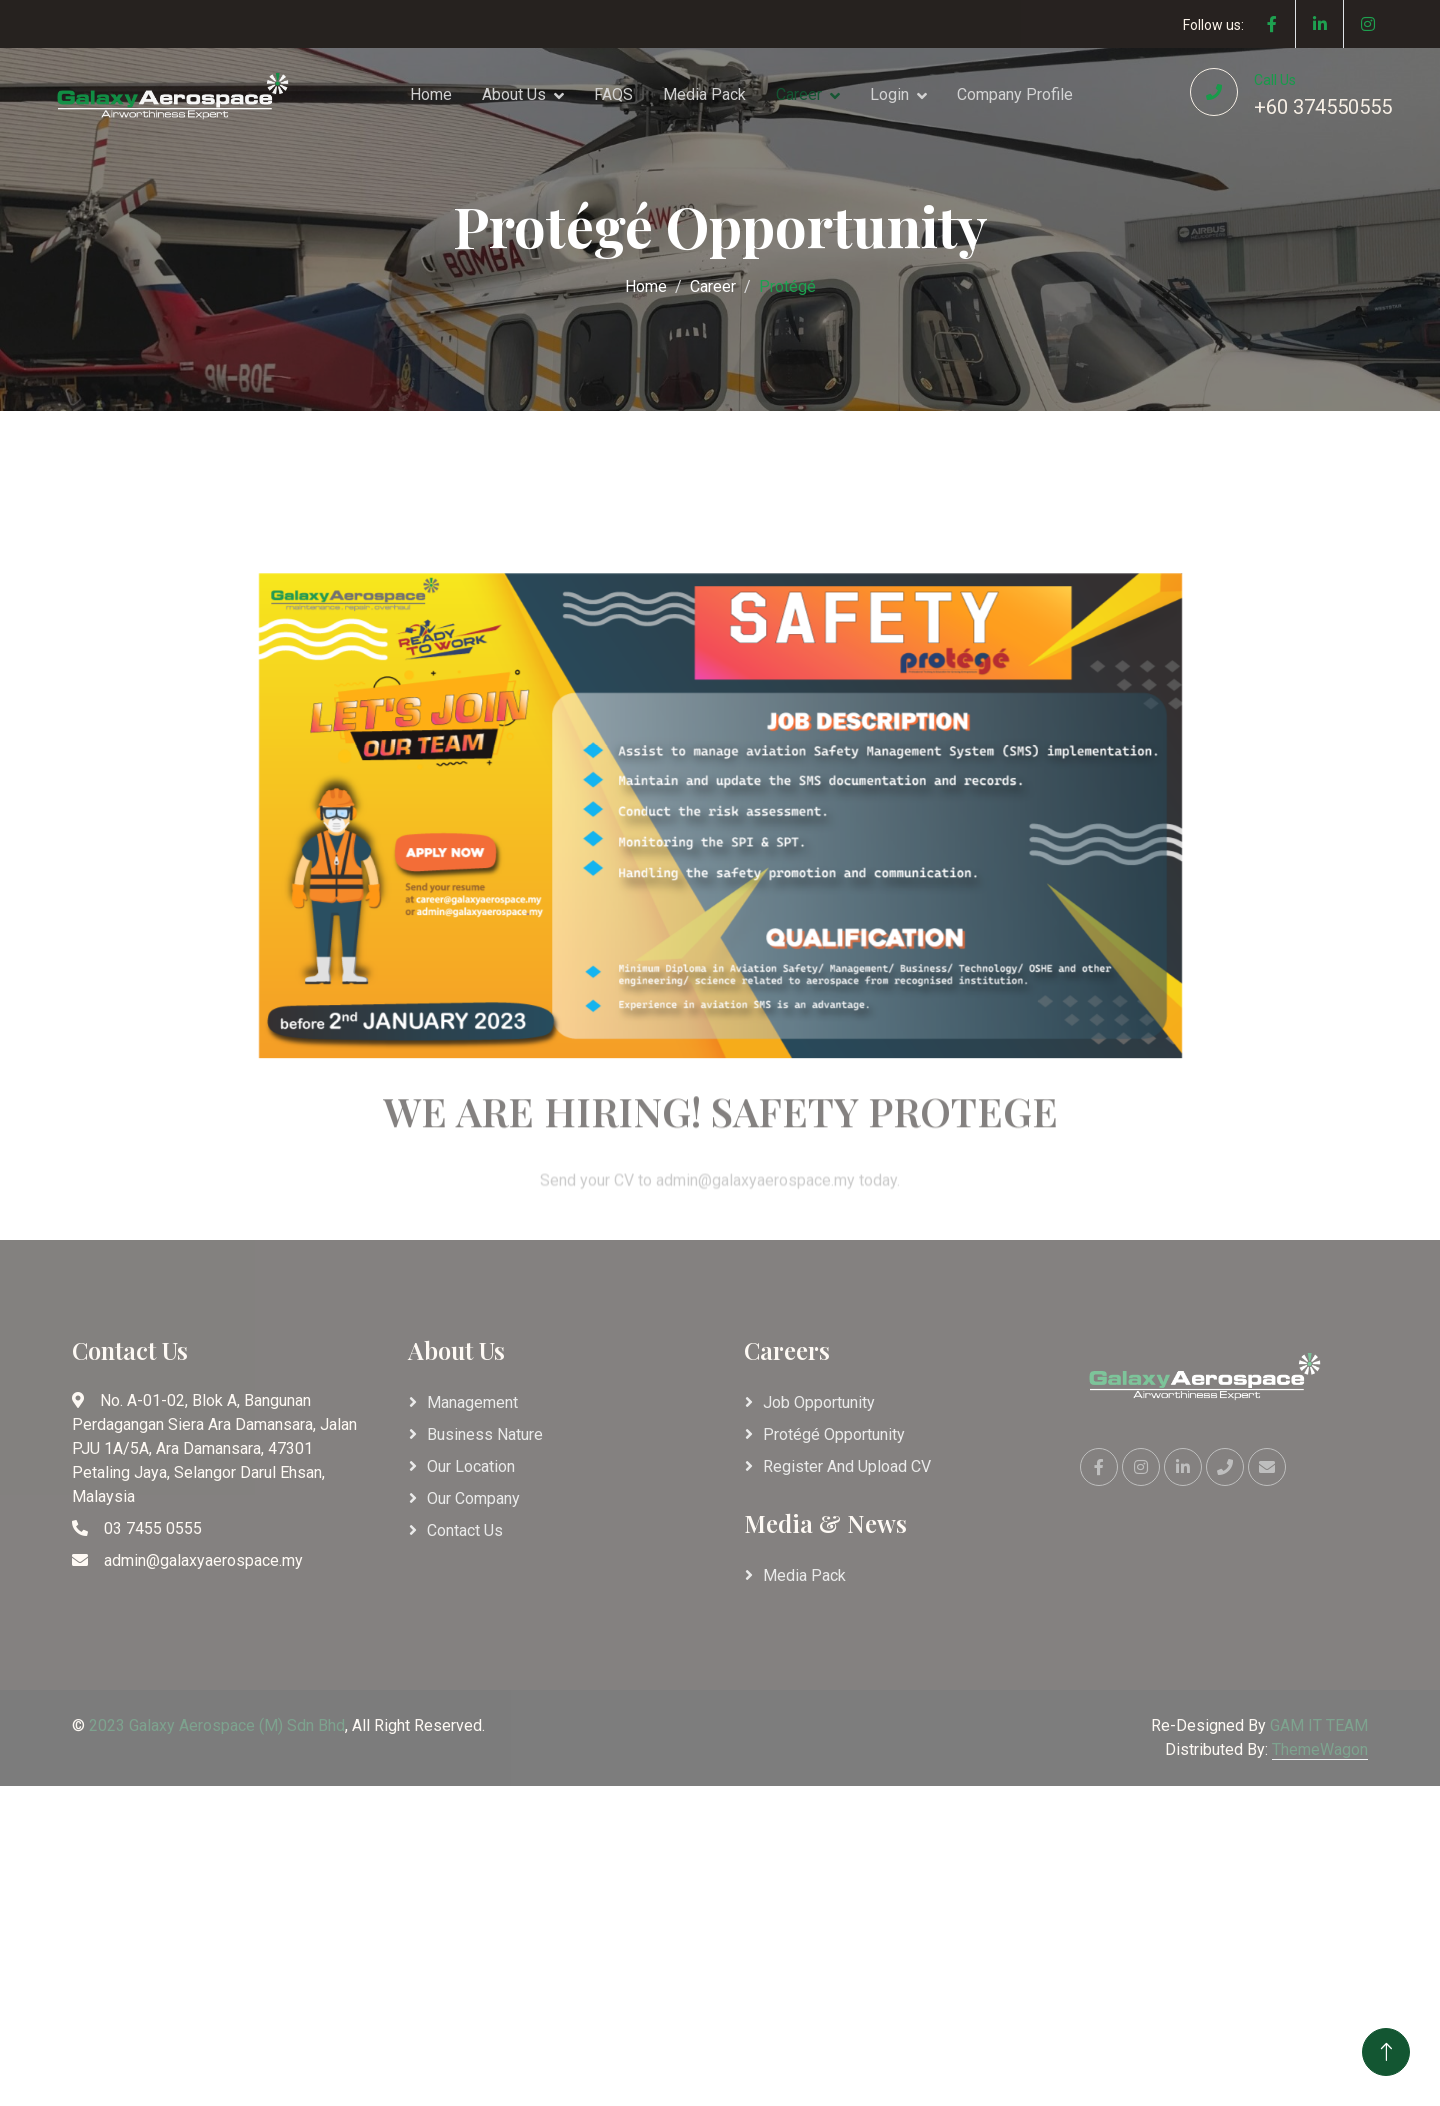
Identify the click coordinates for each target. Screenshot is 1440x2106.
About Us (514, 94)
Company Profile (1015, 94)
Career (799, 94)
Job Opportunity (819, 1402)
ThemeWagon (1320, 1749)
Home (431, 94)
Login (889, 94)
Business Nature (485, 1434)
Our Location (471, 1466)
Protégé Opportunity (834, 1434)
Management (472, 1402)
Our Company (473, 1498)
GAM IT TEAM (1319, 1725)
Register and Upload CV (847, 1466)
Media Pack (704, 94)
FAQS (613, 94)
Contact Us (465, 1530)
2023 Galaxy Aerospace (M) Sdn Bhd (217, 1725)
